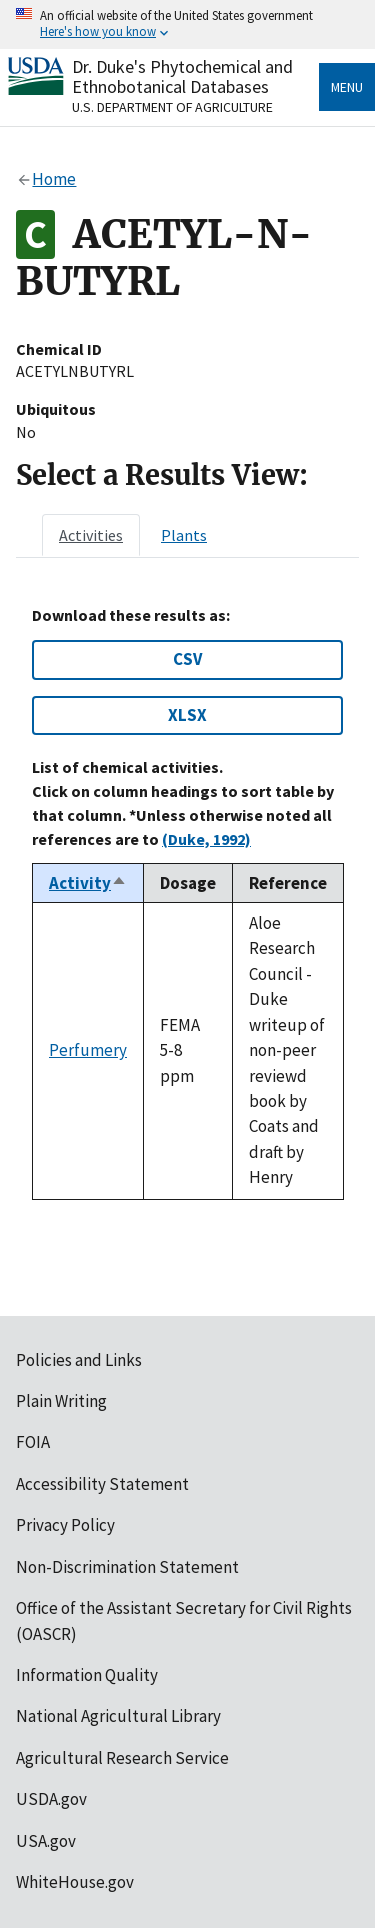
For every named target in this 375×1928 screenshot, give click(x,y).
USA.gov (46, 1841)
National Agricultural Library (118, 1716)
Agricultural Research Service (122, 1758)
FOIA (33, 1442)
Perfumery (88, 1050)
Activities (91, 535)
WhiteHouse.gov (75, 1882)
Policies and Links (79, 1360)
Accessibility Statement (102, 1484)
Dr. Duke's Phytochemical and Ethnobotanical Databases (182, 76)
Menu (347, 87)
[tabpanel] (187, 903)
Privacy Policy (65, 1525)
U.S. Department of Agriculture (172, 107)
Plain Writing (61, 1401)
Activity (88, 883)
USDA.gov (51, 1799)
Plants (184, 535)
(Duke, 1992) (206, 839)
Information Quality (87, 1675)
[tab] (91, 535)
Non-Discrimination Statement (127, 1567)
